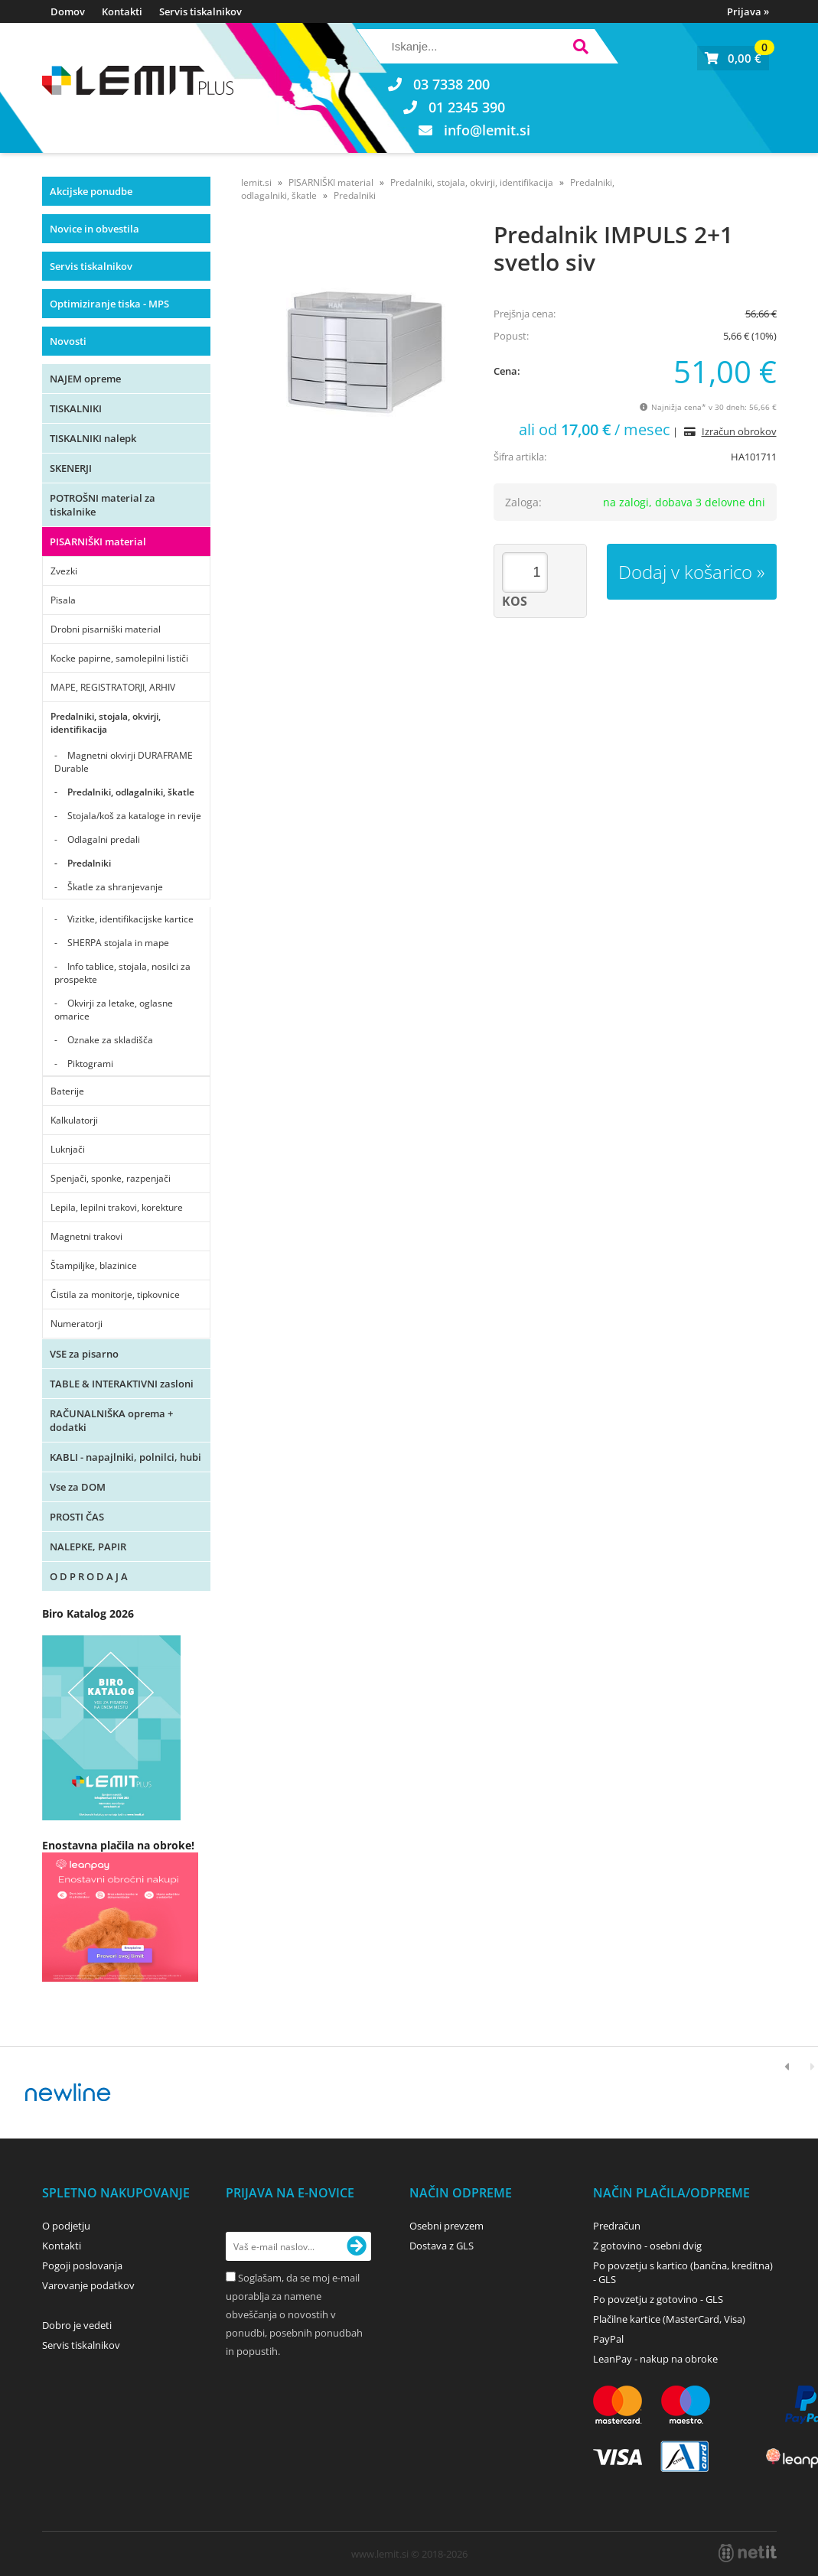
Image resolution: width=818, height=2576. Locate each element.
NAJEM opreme (85, 378)
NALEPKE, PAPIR (88, 1546)
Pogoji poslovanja (82, 2265)
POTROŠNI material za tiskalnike (102, 505)
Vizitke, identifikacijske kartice (130, 918)
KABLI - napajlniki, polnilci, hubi (125, 1457)
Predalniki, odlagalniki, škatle (130, 791)
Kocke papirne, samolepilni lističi (119, 658)
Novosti (68, 341)
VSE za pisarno (84, 1354)
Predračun (616, 2226)
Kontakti (122, 11)
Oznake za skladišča (110, 1039)
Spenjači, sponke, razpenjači (111, 1178)
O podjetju (66, 2226)
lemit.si (256, 182)
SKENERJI (71, 468)
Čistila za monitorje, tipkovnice (115, 1294)
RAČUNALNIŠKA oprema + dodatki (111, 1420)
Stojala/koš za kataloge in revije (134, 815)
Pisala (63, 600)
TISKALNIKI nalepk (93, 438)
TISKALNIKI (76, 408)
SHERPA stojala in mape (118, 942)
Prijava (748, 11)
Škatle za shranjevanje (115, 886)
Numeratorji (77, 1323)
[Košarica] (733, 58)
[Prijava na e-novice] (356, 2246)
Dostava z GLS (441, 2245)
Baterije (67, 1091)
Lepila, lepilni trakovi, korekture (117, 1207)
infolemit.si (487, 130)
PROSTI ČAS (77, 1517)
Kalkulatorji (74, 1120)
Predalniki (89, 863)
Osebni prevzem (446, 2226)
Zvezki (64, 570)
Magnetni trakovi (86, 1236)
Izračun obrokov (739, 431)
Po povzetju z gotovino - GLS (658, 2299)
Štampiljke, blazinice (94, 1265)
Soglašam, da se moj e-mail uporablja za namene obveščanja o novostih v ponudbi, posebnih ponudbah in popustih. (294, 2314)
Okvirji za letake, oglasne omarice (113, 1010)
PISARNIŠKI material (98, 541)
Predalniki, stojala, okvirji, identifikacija (106, 723)
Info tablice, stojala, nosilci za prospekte (122, 973)
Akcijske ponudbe (91, 191)
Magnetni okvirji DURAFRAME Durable (123, 762)
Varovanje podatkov (88, 2285)
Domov (68, 11)
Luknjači (68, 1149)
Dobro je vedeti (77, 2325)
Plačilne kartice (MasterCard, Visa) (669, 2319)
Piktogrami (90, 1063)
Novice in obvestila (94, 229)
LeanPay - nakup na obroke (655, 2359)
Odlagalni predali (103, 839)
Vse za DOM (78, 1487)
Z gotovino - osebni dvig (647, 2245)
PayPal (608, 2339)
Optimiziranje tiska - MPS (109, 304)
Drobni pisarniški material (106, 629)
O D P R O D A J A (89, 1576)
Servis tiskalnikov (200, 11)
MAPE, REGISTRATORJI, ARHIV (113, 687)
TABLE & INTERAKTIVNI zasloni (122, 1383)
